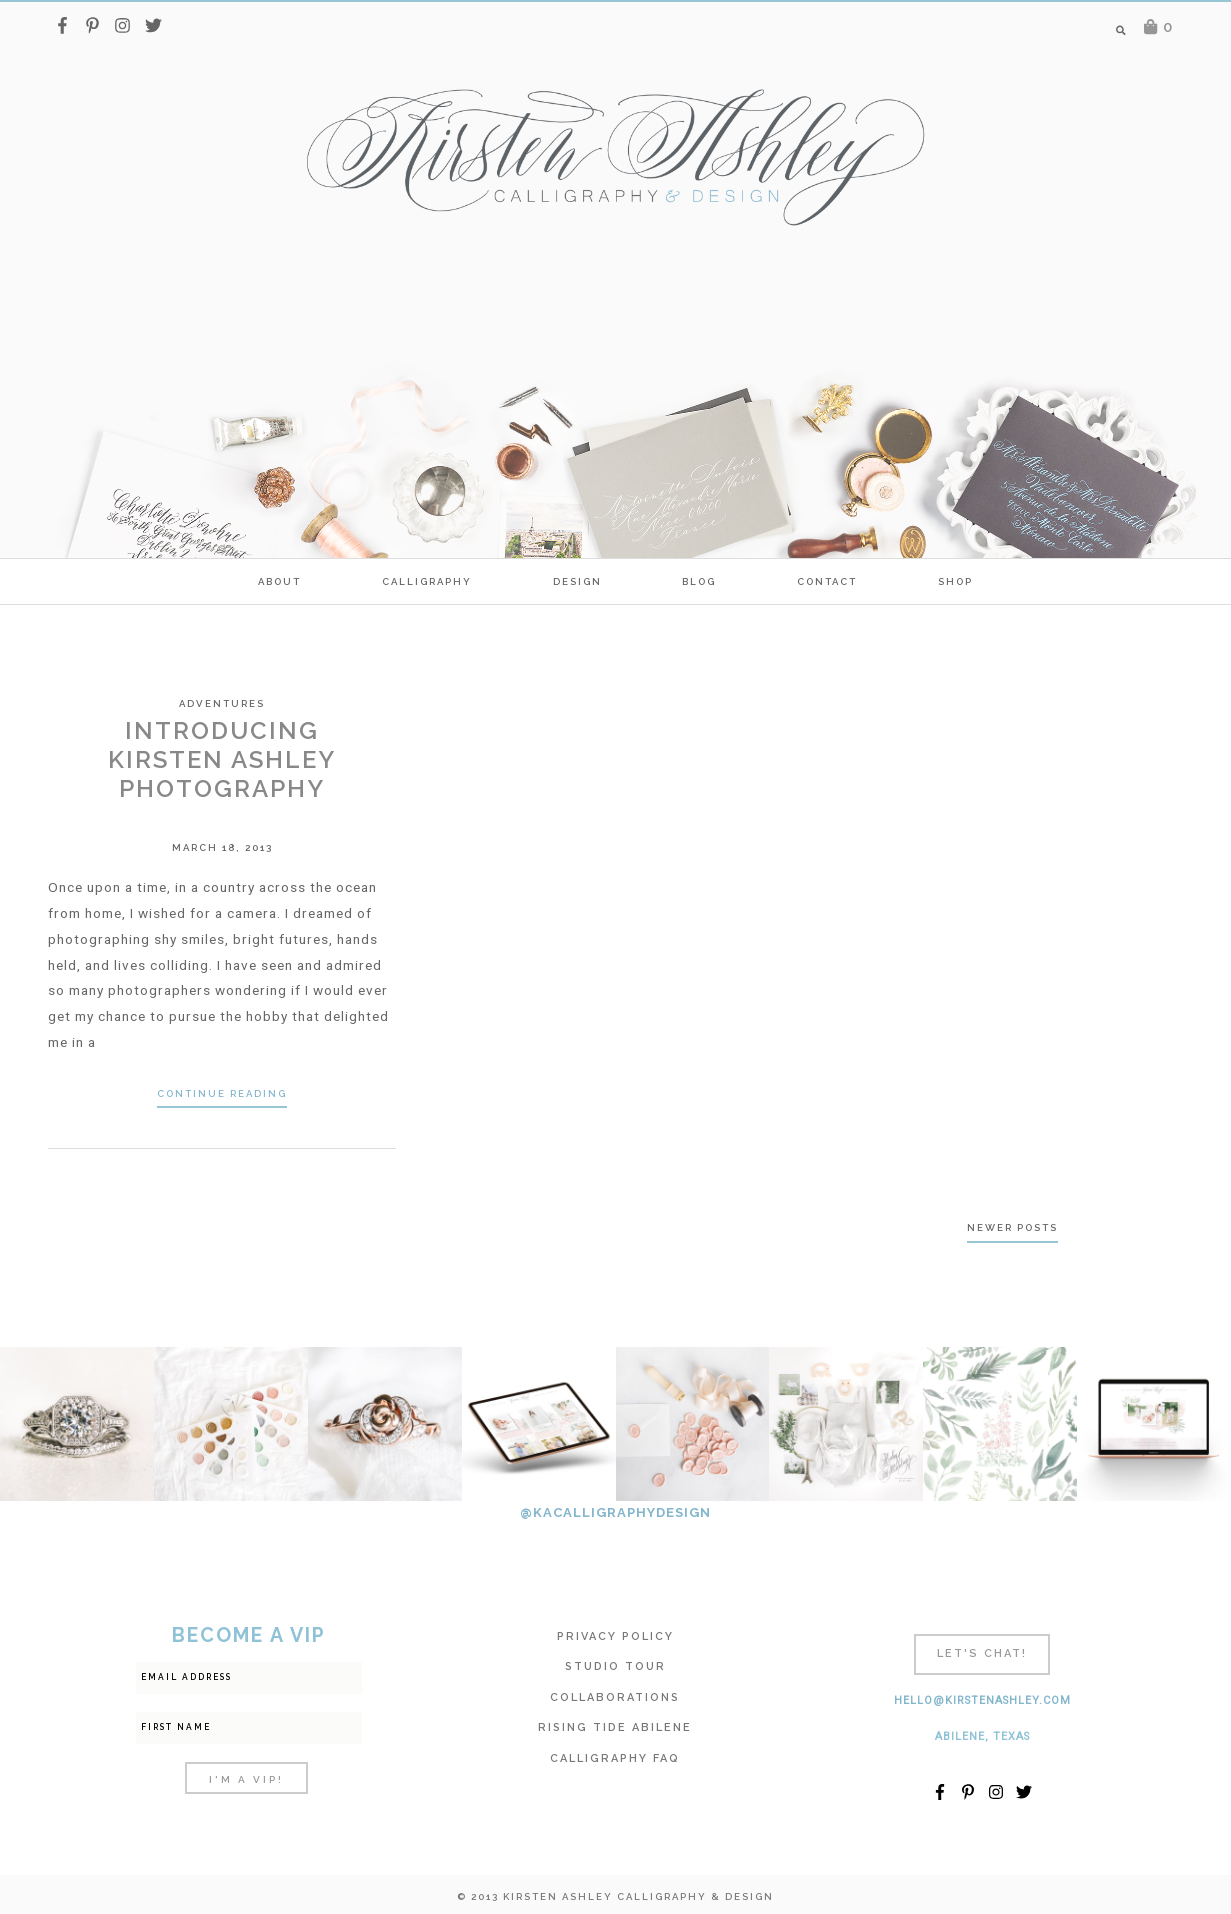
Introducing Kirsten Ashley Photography (222, 759)
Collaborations (615, 1697)
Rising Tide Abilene (615, 1727)
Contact (827, 581)
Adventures (222, 703)
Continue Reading (222, 1093)
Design (577, 581)
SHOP (955, 581)
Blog (699, 581)
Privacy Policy (615, 1636)
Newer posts (1012, 1227)
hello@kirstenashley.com (982, 1700)
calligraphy (427, 581)
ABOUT (279, 581)
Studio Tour (615, 1666)
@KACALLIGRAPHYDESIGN (615, 1512)
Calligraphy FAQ (615, 1758)
